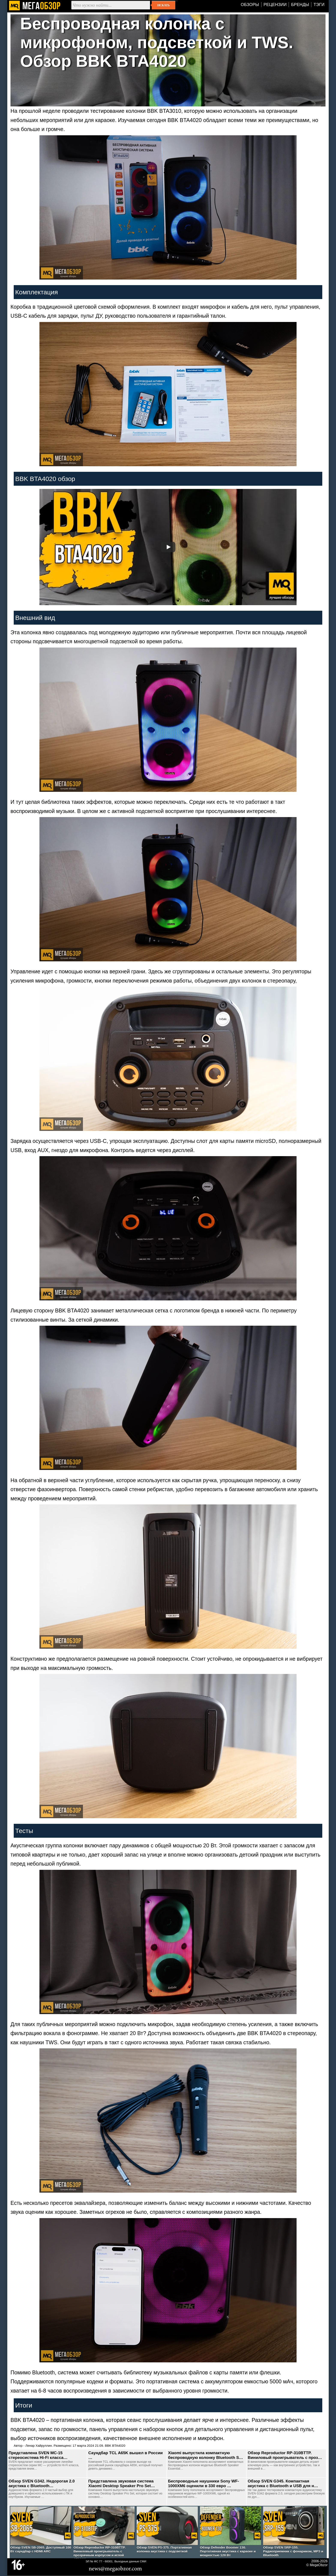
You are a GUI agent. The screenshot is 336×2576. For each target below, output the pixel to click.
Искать (163, 5)
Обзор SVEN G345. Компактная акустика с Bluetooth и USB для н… (283, 2483)
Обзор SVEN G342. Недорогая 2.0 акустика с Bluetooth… (42, 2483)
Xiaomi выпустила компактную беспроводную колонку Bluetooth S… (205, 2455)
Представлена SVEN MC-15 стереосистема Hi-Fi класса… (38, 2455)
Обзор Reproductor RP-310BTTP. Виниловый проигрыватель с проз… (285, 2455)
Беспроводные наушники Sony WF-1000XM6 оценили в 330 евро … (203, 2483)
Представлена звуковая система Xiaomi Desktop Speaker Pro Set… (121, 2483)
